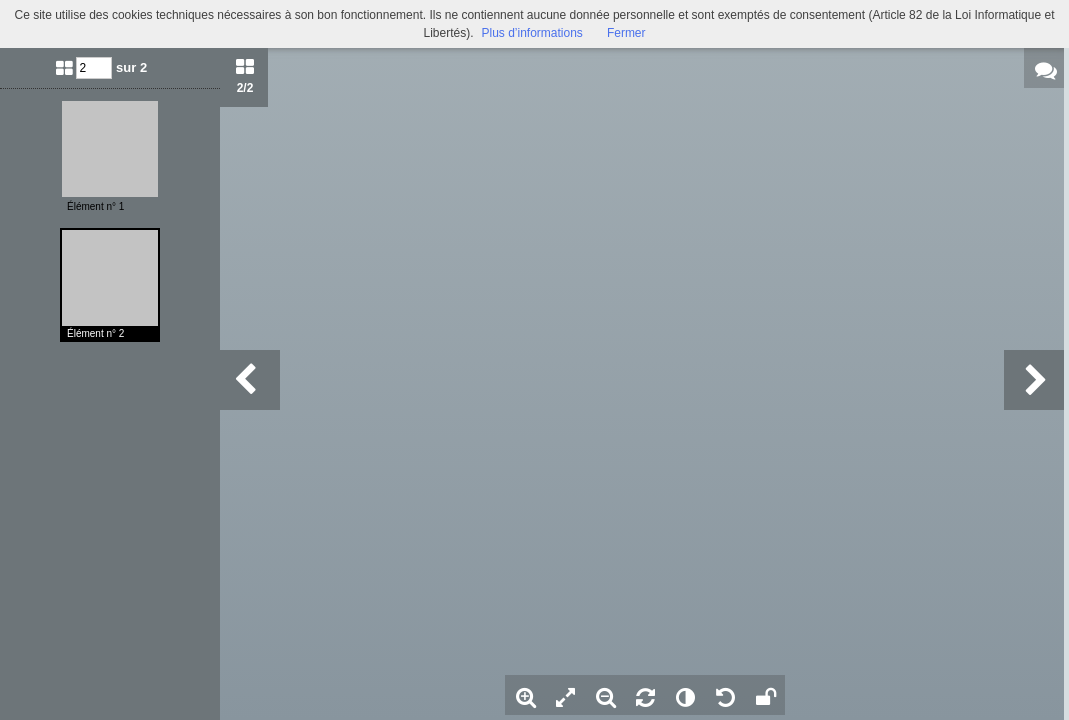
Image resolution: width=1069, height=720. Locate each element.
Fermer (626, 33)
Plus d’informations (531, 33)
